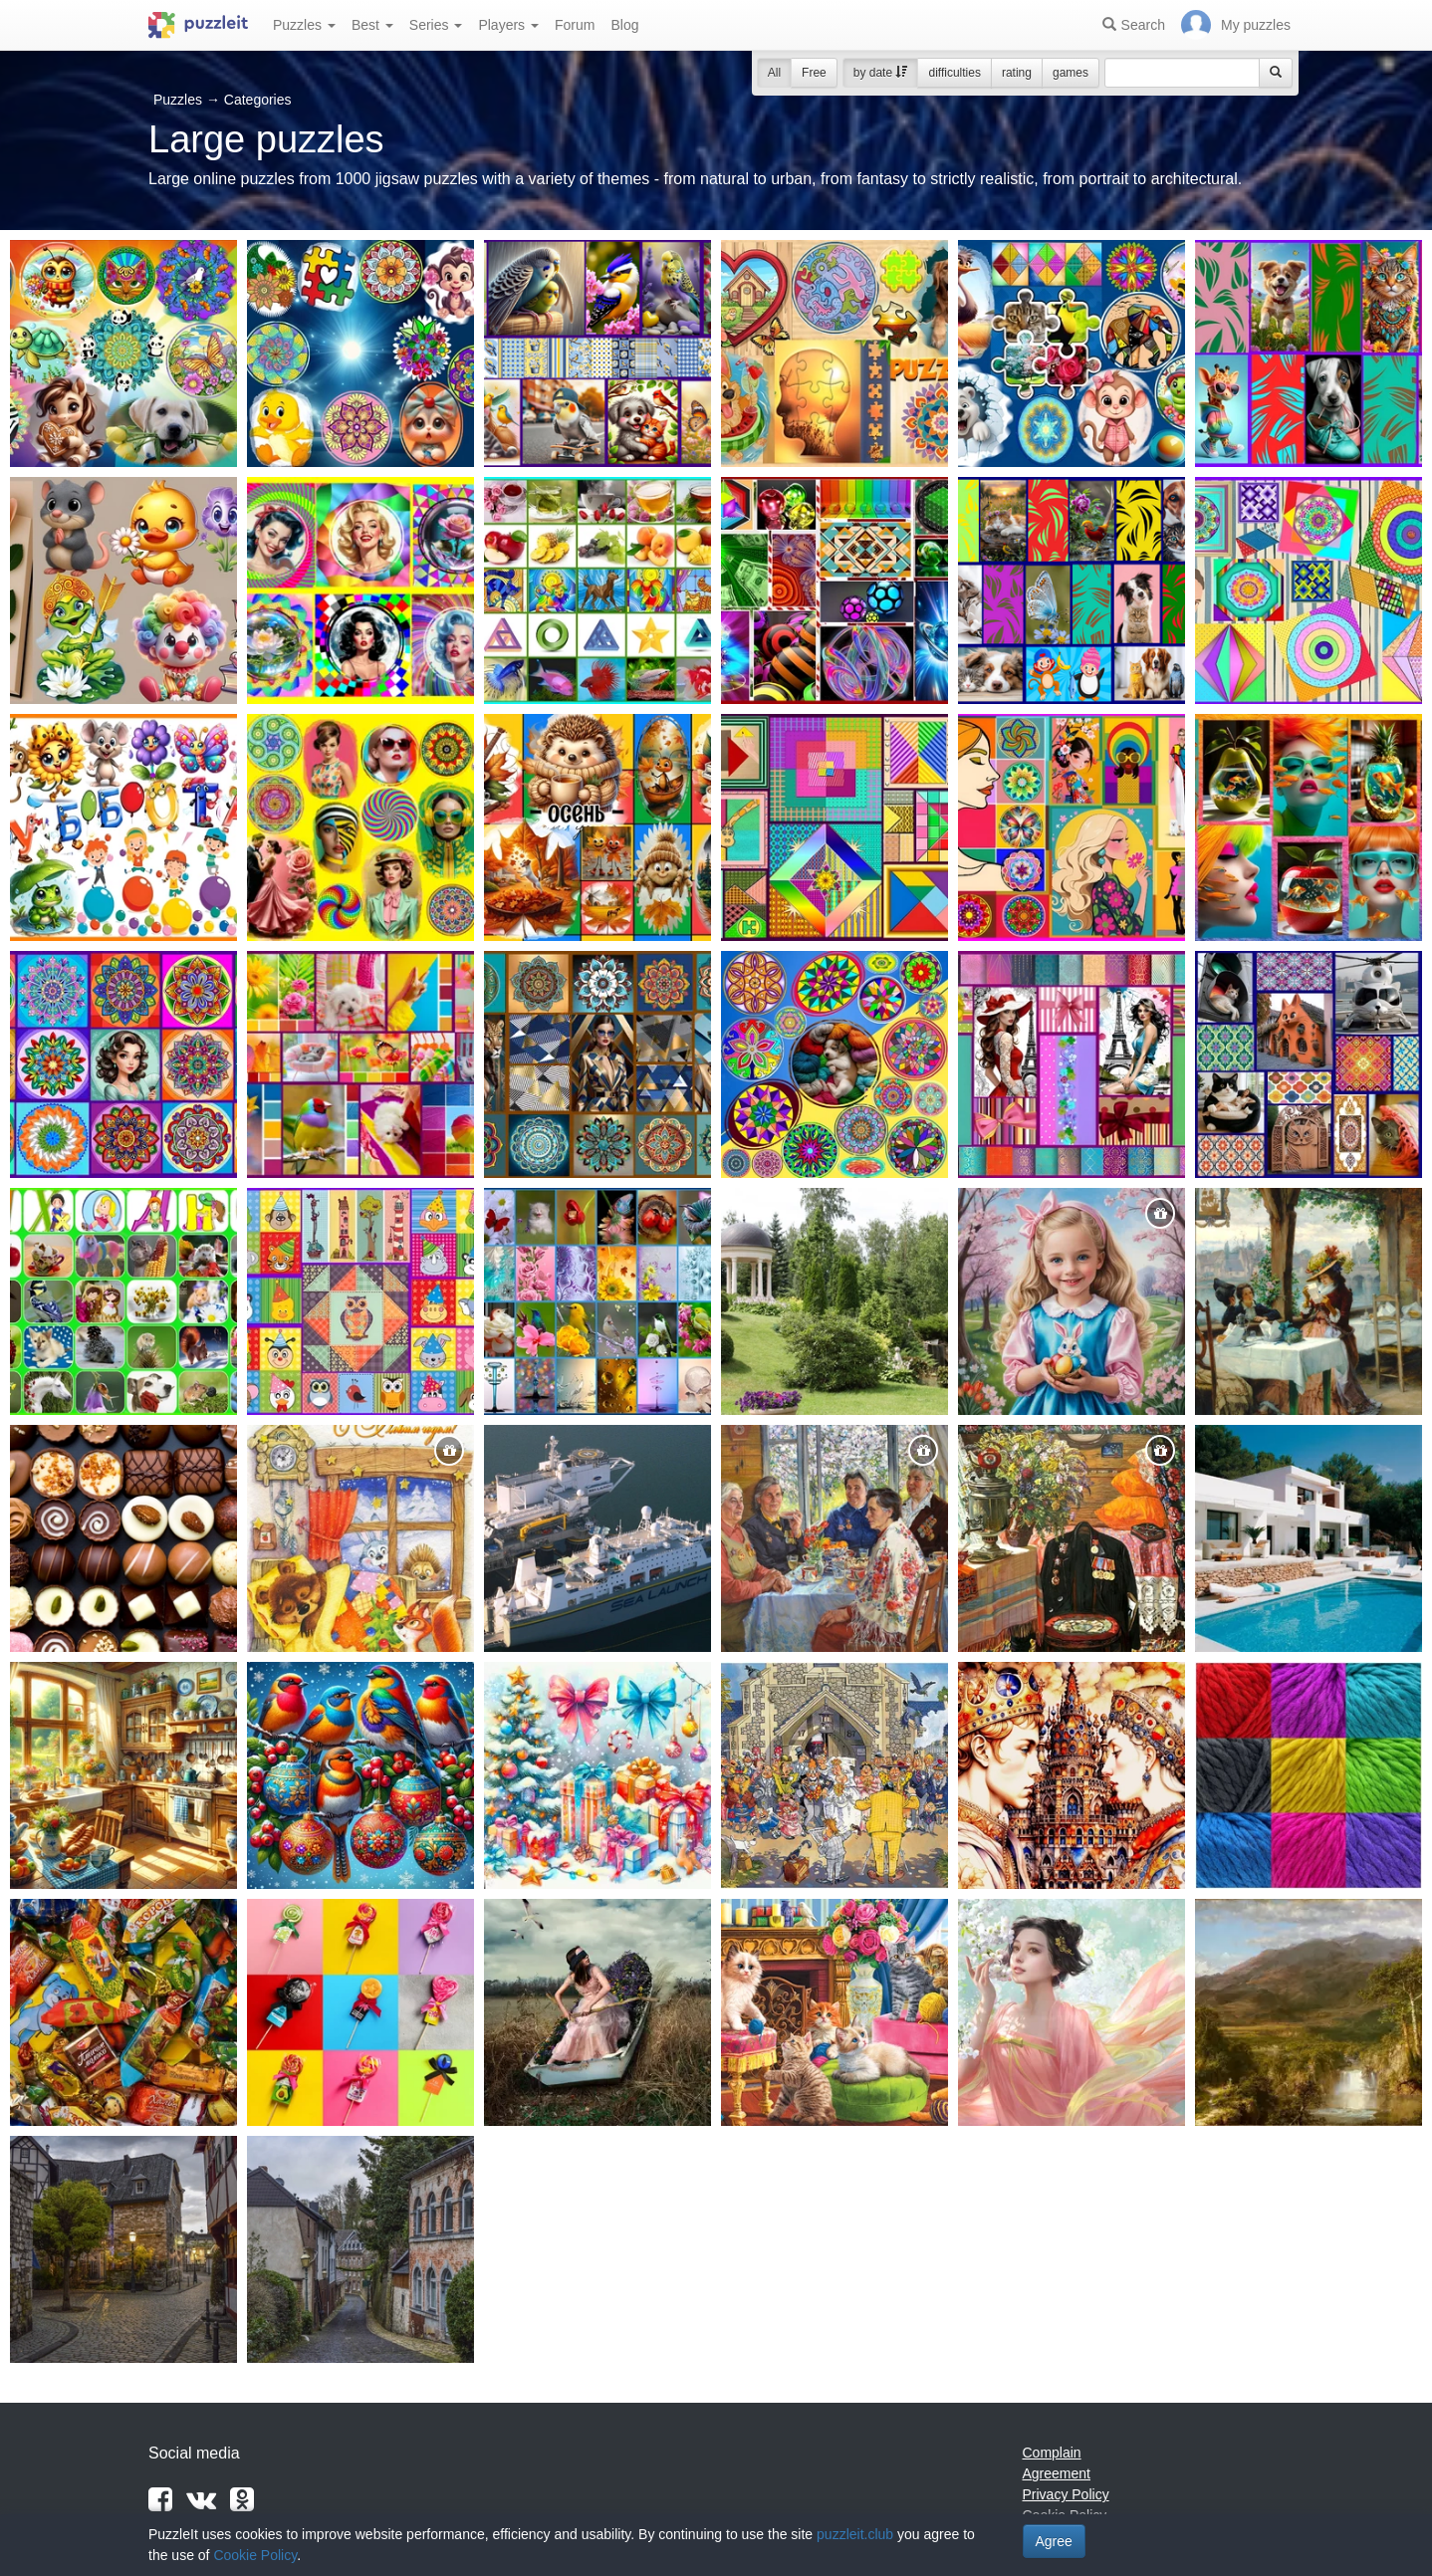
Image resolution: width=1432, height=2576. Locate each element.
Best (372, 25)
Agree (1054, 2541)
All (774, 73)
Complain (1052, 2452)
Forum (575, 25)
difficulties (954, 73)
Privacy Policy (1066, 2494)
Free (814, 73)
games (1070, 73)
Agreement (1056, 2473)
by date (880, 73)
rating (1017, 73)
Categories (258, 100)
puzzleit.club (855, 2534)
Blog (624, 25)
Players (508, 25)
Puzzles (304, 25)
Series (436, 25)
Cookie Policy (255, 2555)
